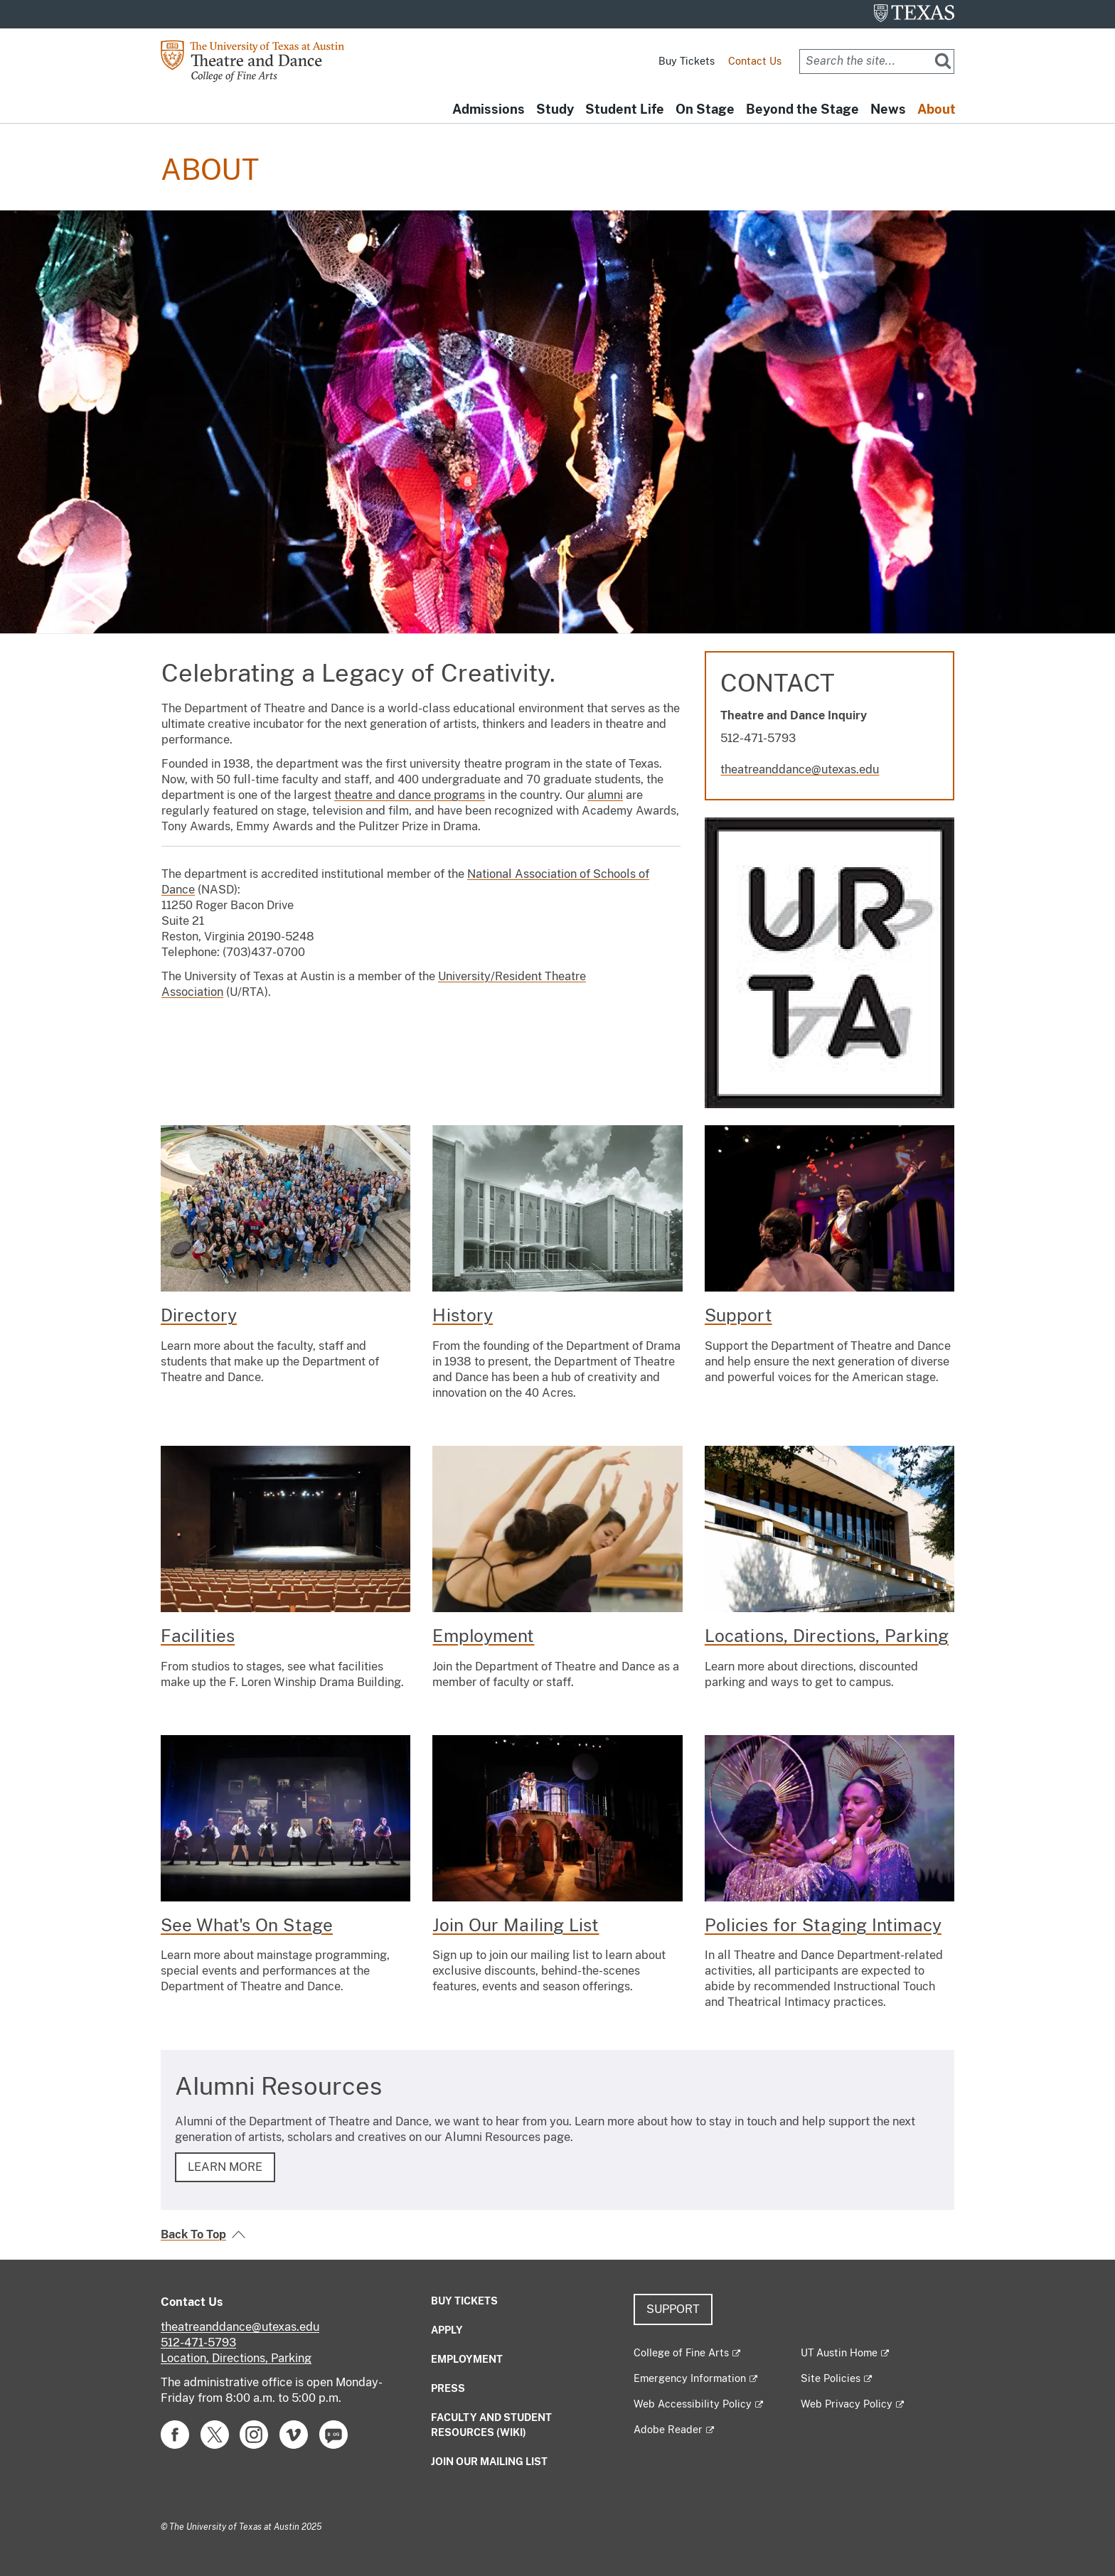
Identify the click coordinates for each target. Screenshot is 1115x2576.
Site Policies (830, 2378)
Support (738, 1315)
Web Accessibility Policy (693, 2404)
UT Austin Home (839, 2352)
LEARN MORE (225, 2167)
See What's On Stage (247, 1925)
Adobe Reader (668, 2429)
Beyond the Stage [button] (774, 109)
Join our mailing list (489, 2461)
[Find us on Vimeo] (293, 2433)
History (462, 1315)
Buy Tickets (686, 61)
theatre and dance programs (409, 795)
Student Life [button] (573, 109)
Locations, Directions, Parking (827, 1636)
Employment (483, 1636)
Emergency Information (690, 2378)
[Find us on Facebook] (175, 2433)
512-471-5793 (198, 2342)
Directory (199, 1315)
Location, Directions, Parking (236, 2358)
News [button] (871, 109)
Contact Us (754, 61)
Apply (447, 2330)
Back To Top (193, 2234)
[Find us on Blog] (333, 2433)
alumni (605, 795)
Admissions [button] (414, 109)
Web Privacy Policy (846, 2404)
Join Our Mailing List (515, 1925)
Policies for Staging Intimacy (823, 1925)
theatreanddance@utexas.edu (799, 769)
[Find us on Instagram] (254, 2433)
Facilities (198, 1636)
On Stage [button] (665, 109)
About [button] (931, 109)
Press (448, 2388)
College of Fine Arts (681, 2352)
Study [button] (492, 109)
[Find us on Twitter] (215, 2433)
